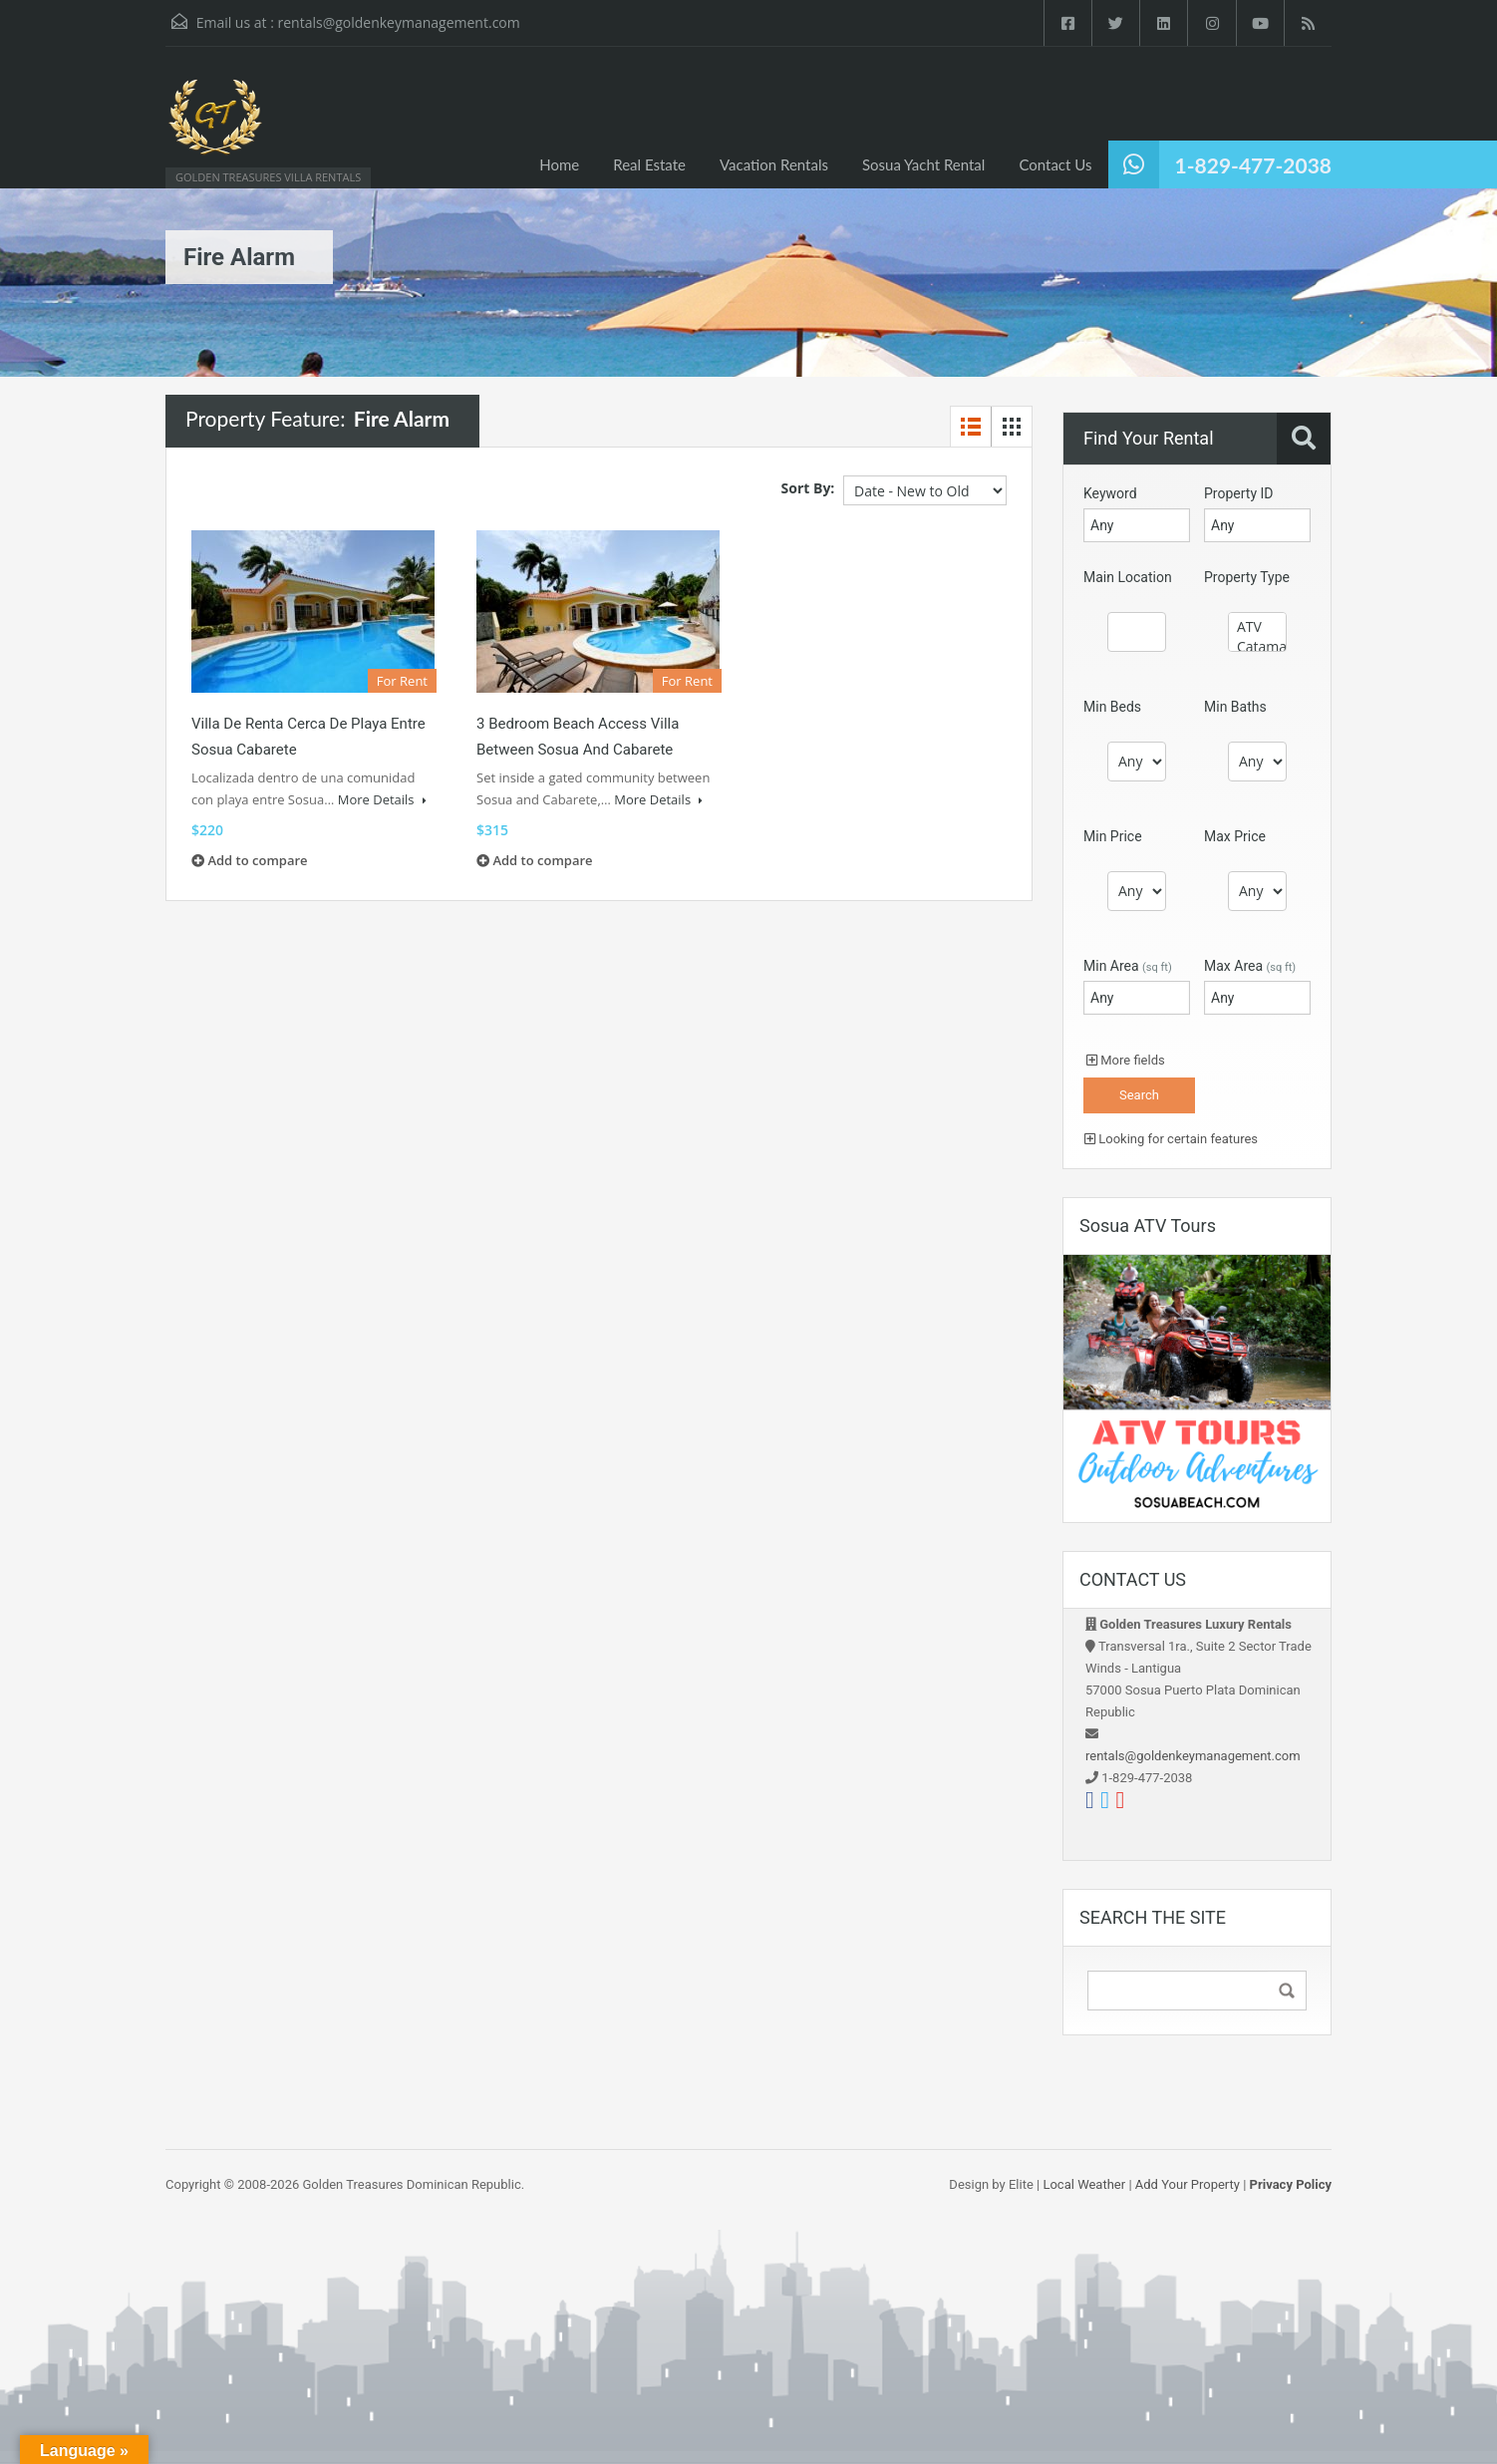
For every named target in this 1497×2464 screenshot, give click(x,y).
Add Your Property (1187, 2184)
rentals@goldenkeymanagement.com (398, 22)
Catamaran (1257, 647)
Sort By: (808, 487)
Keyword (1110, 493)
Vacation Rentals (774, 164)
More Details (382, 799)
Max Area (1250, 966)
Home (559, 164)
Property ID (1238, 493)
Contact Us (1055, 164)
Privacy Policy (1291, 2184)
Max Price (1235, 836)
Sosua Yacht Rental (923, 164)
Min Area (1127, 966)
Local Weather (1084, 2184)
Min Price (1112, 836)
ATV (1257, 627)
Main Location (1127, 577)
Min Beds (1112, 707)
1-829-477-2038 (1253, 165)
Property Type (1247, 577)
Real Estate (649, 164)
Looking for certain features (1171, 1138)
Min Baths (1235, 707)
